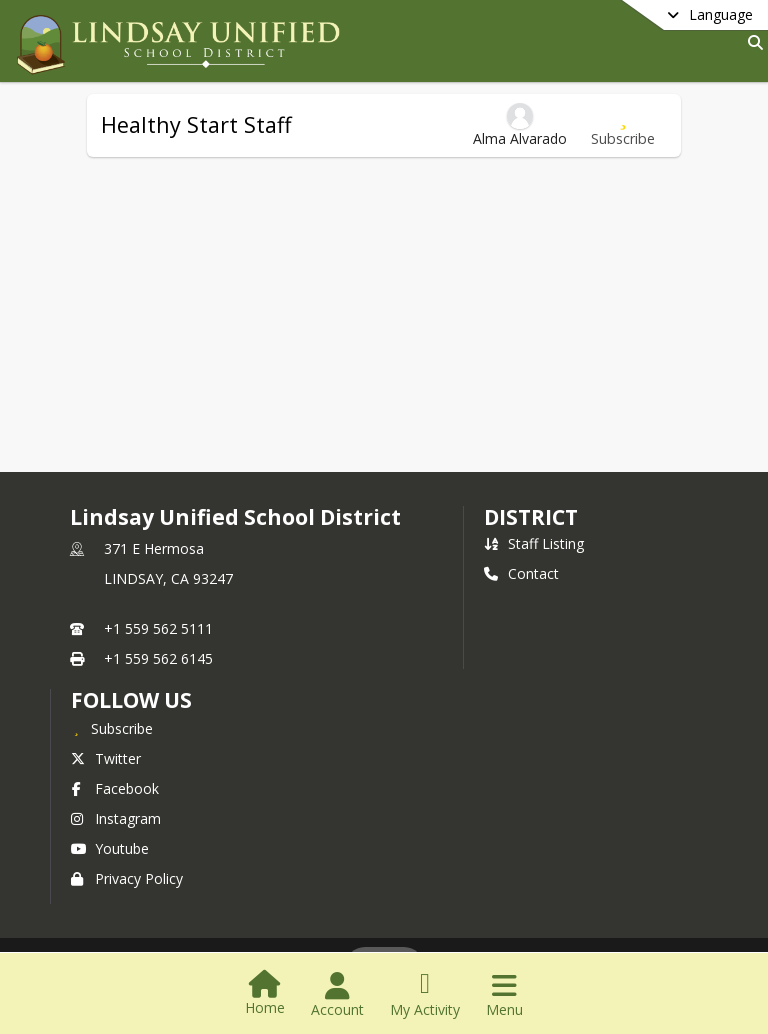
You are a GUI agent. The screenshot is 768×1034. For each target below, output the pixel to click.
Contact (521, 573)
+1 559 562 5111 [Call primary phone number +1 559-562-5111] (158, 628)
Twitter (106, 758)
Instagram (116, 818)
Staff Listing (534, 543)
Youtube (110, 848)
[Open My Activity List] (425, 995)
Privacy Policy (127, 878)
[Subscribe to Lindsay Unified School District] (112, 728)
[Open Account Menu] (337, 995)
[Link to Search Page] (751, 42)
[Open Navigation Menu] (504, 995)
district (531, 517)
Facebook (115, 788)
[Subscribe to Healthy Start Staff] (623, 125)
